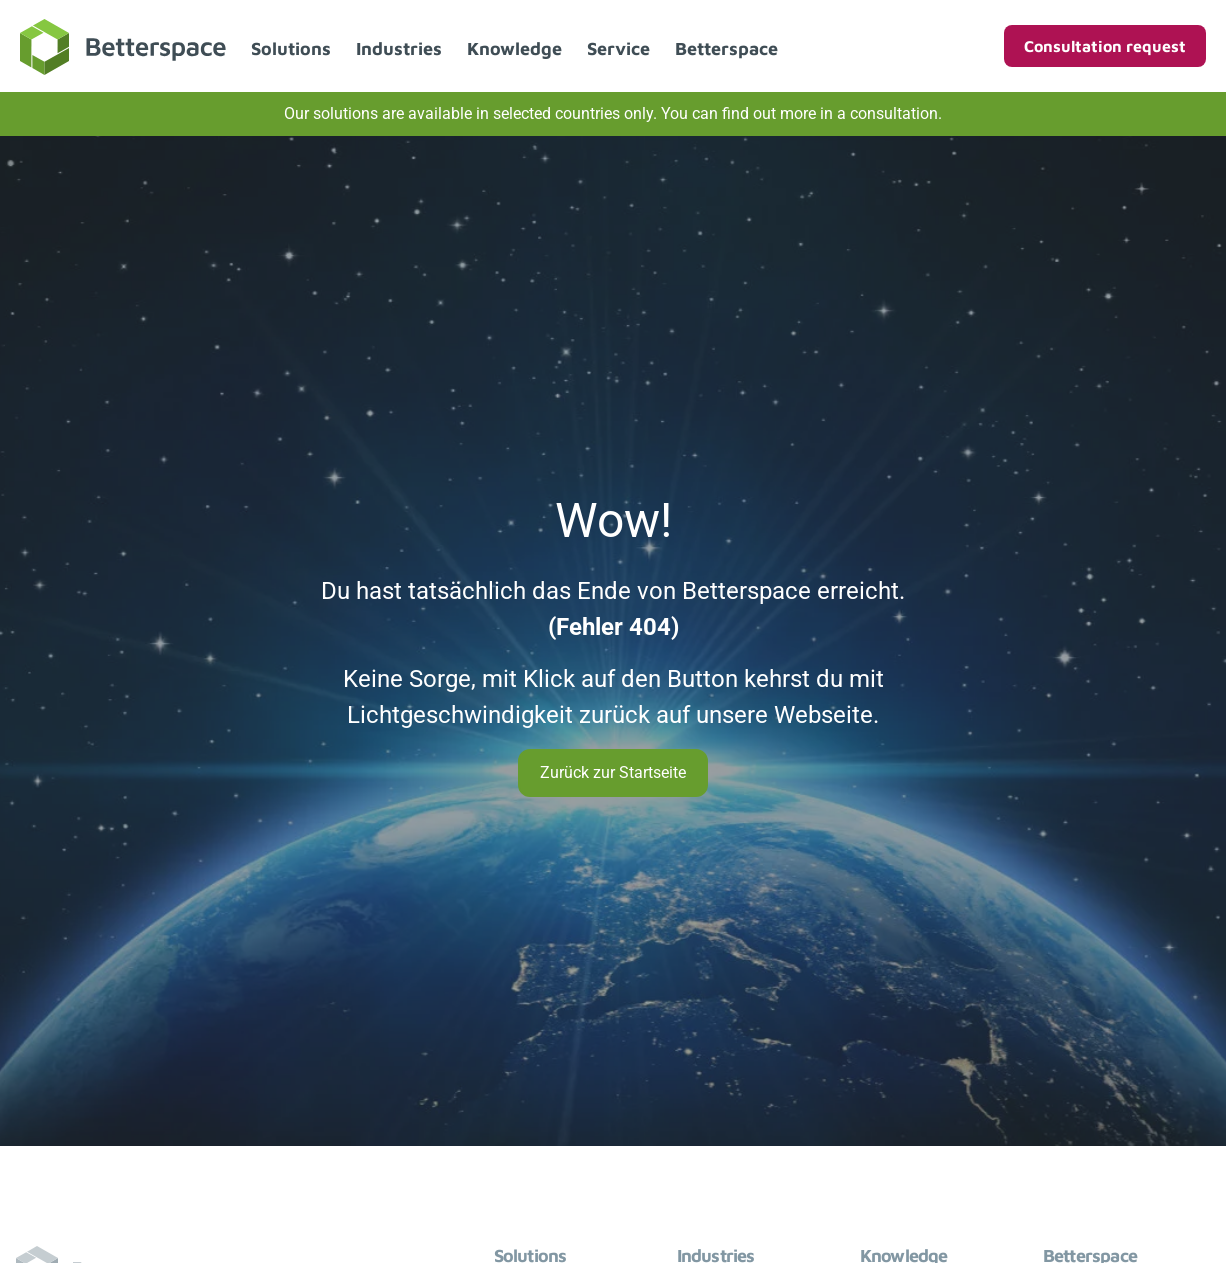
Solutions (291, 48)
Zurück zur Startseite (613, 772)
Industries (399, 48)
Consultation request (1105, 46)
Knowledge (514, 48)
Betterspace (726, 48)
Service (618, 48)
